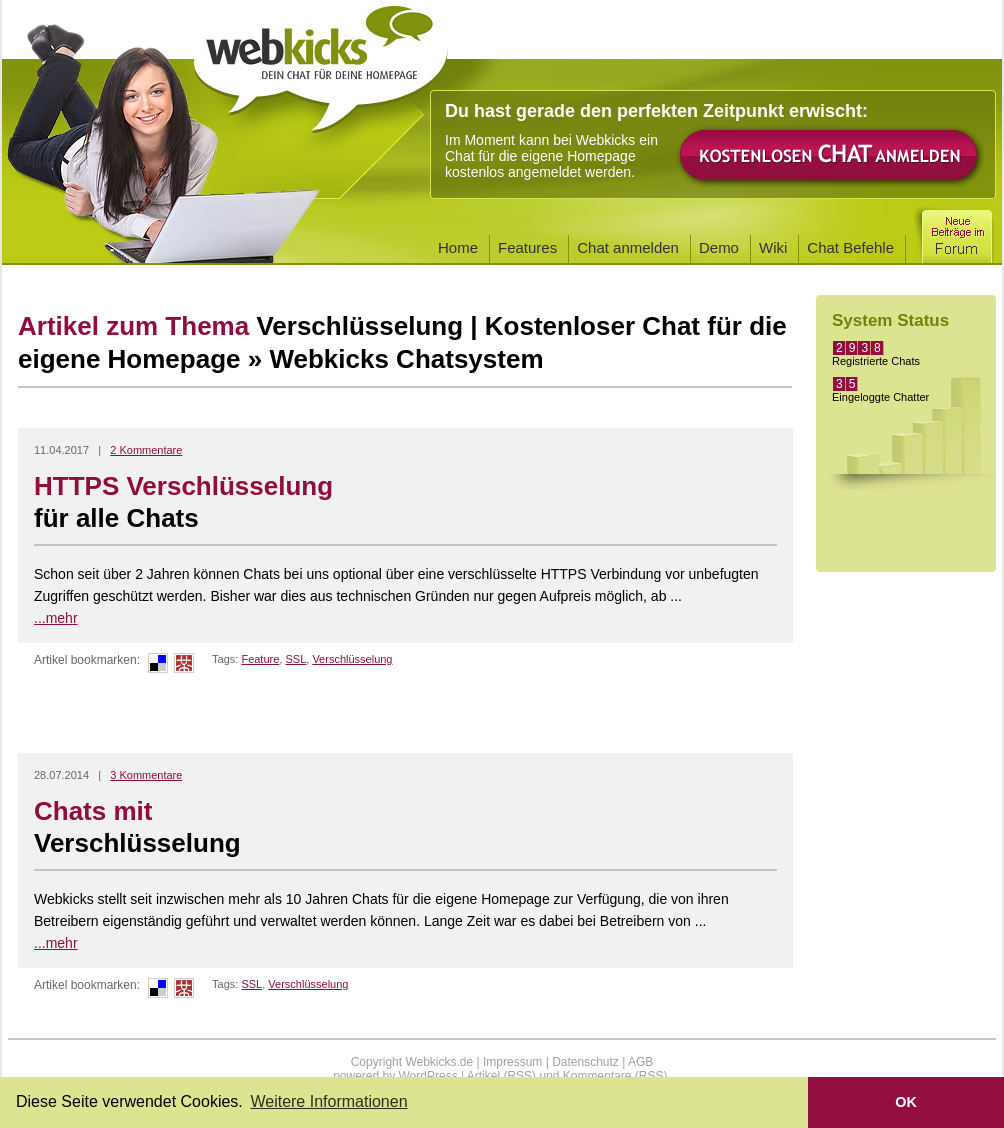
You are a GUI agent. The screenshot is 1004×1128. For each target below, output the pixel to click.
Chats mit (405, 828)
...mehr (56, 618)
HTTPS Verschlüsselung (405, 503)
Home (458, 247)
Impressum (512, 1062)
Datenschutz (585, 1062)
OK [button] (906, 1102)
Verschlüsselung (352, 659)
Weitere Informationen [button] (328, 1101)
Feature (260, 659)
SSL (295, 659)
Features (527, 247)
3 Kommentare (146, 775)
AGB (640, 1062)
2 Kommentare (146, 450)
